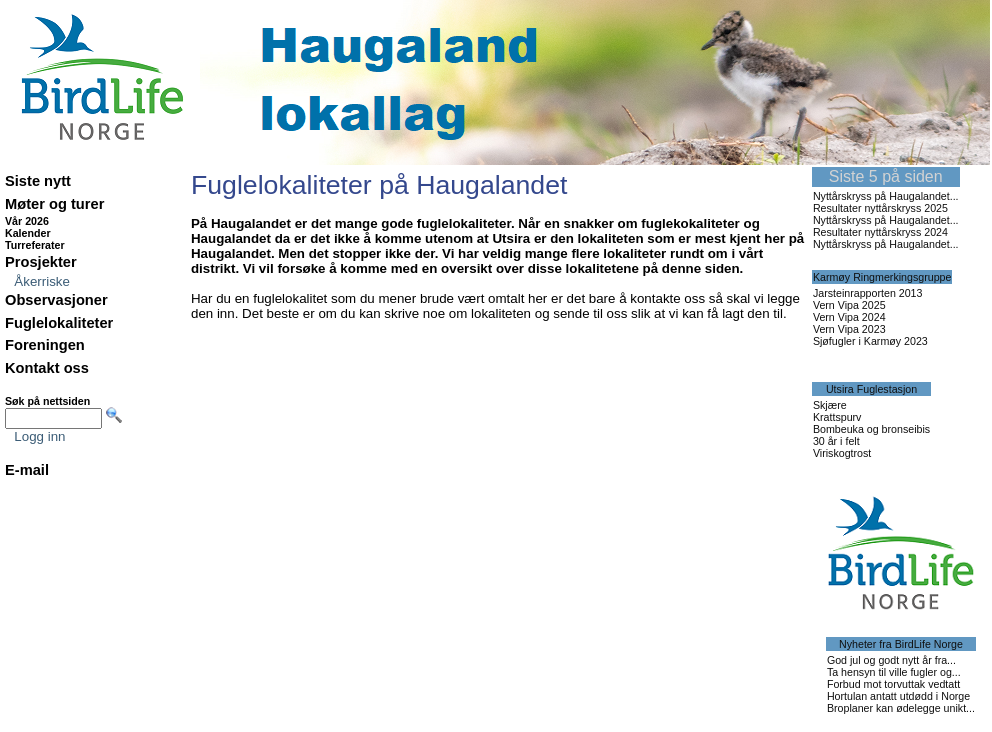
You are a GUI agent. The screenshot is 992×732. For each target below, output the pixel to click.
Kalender (28, 233)
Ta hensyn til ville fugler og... (894, 672)
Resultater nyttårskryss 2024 (880, 232)
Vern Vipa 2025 (849, 305)
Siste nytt (38, 181)
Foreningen (45, 345)
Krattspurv (837, 417)
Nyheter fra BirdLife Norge (901, 644)
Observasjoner (56, 300)
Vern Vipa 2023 (849, 329)
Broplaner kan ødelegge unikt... (901, 708)
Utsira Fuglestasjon (871, 389)
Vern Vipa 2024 (849, 317)
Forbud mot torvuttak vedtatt (893, 684)
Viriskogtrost (842, 453)
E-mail (27, 470)
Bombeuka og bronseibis (871, 429)
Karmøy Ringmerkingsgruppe (882, 277)
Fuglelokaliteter (59, 323)
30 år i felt (836, 441)
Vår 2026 (27, 221)
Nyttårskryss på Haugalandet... (886, 196)
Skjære (830, 405)
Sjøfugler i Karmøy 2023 (870, 341)
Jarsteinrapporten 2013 (868, 293)
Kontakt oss (47, 368)
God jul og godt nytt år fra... (891, 660)
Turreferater (35, 245)
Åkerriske (42, 281)
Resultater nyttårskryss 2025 (880, 208)
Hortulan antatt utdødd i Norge (898, 696)
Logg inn (39, 436)
